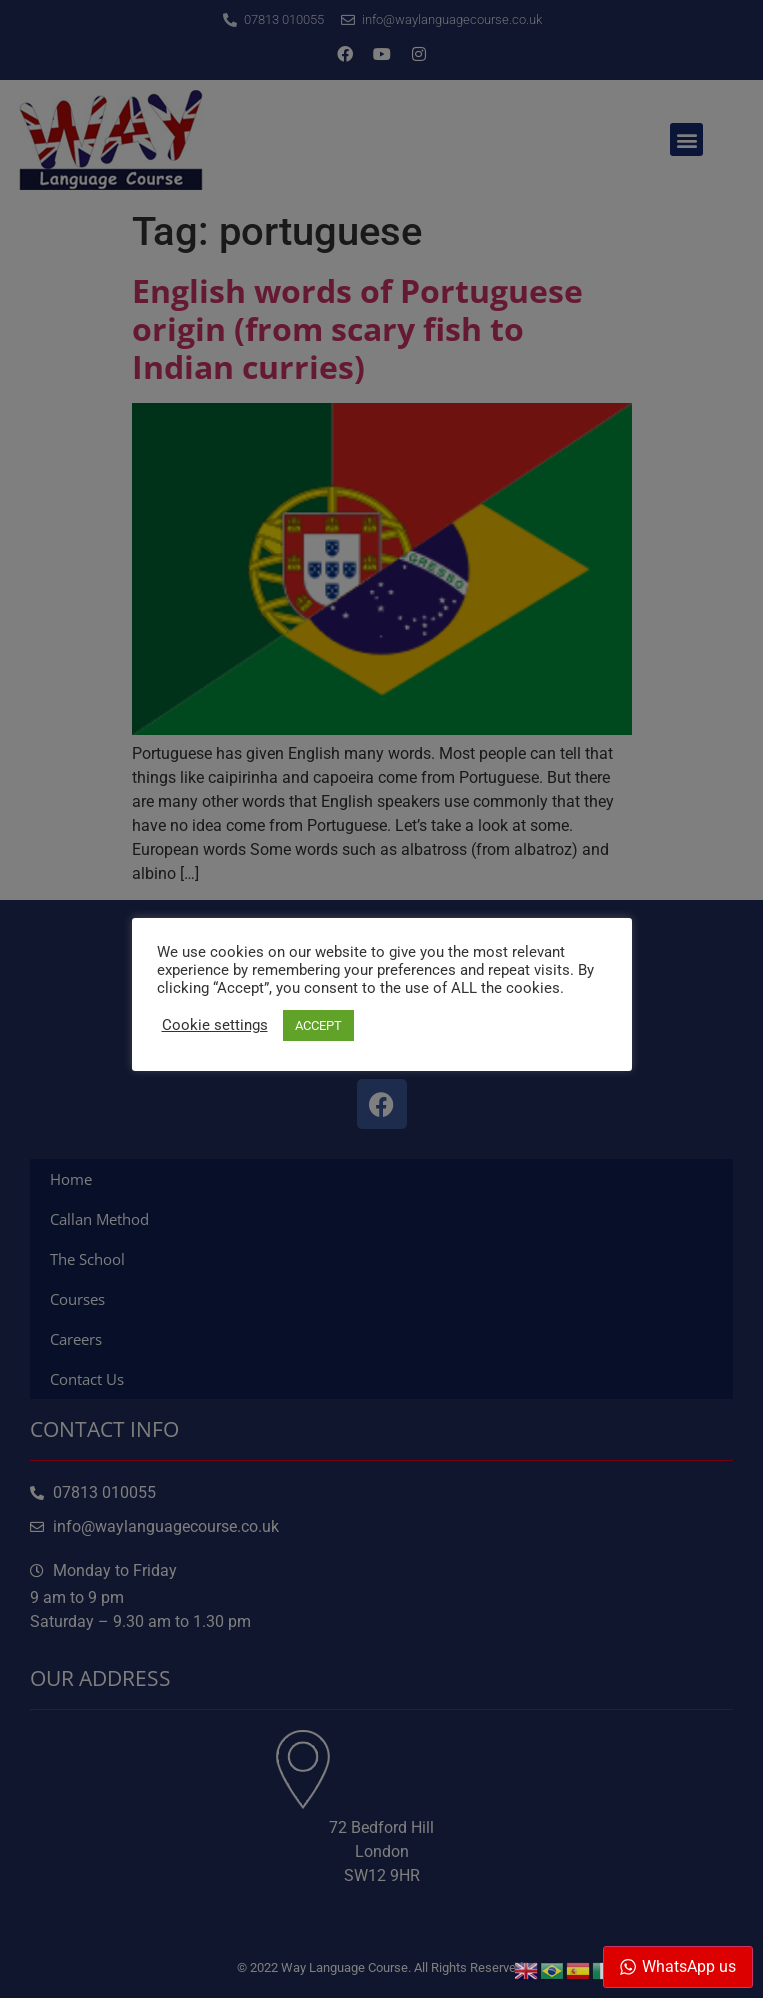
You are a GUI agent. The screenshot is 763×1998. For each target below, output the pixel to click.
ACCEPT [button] (318, 1025)
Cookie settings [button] (215, 1025)
